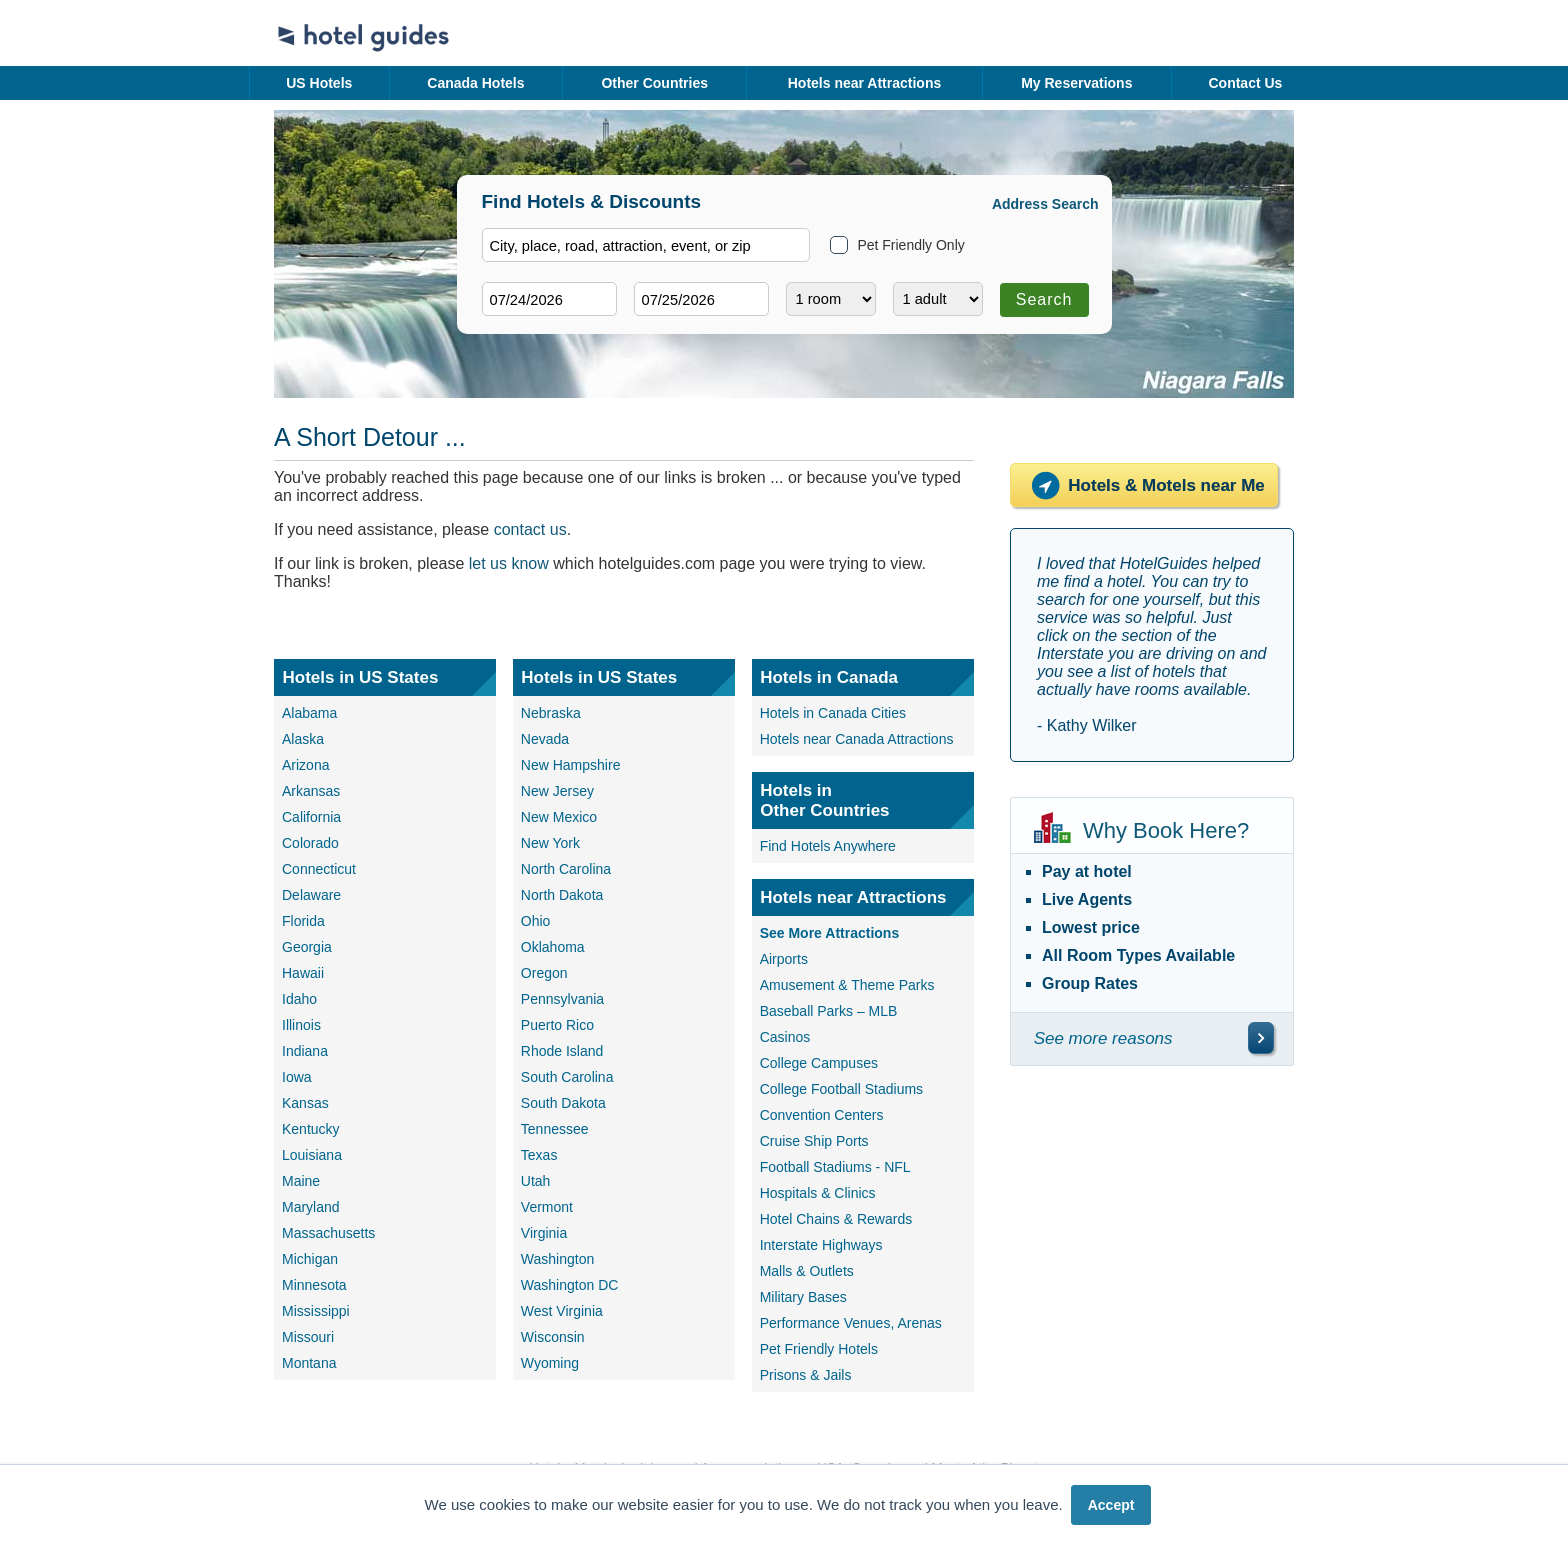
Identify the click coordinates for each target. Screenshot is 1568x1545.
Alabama (309, 713)
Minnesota (314, 1285)
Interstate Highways (821, 1245)
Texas (539, 1155)
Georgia (307, 947)
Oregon (544, 973)
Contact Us (1245, 83)
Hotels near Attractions (865, 83)
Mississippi (316, 1311)
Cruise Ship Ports (814, 1141)
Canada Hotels (475, 83)
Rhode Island (562, 1051)
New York (550, 843)
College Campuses (819, 1063)
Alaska (303, 739)
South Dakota (563, 1103)
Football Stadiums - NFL (835, 1167)
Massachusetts (328, 1233)
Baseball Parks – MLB (829, 1011)
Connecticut (319, 869)
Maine (301, 1181)
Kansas (305, 1103)
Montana (309, 1363)
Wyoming (550, 1363)
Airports (784, 959)
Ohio (536, 921)
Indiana (305, 1051)
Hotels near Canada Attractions (857, 739)
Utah (536, 1181)
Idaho (299, 999)
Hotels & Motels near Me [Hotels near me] (1144, 485)
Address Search (1045, 204)
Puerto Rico (557, 1025)
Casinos (785, 1037)
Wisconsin (553, 1337)
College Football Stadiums (841, 1089)
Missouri (308, 1337)
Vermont (547, 1207)
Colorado (310, 843)
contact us (530, 529)
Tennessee (555, 1129)
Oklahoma (553, 947)
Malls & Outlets (807, 1271)
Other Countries (654, 83)
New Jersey (557, 791)
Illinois (301, 1025)
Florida (303, 921)
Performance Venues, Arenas (851, 1323)
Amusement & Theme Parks (847, 985)
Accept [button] (1111, 1505)
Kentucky (311, 1129)
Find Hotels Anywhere (828, 846)
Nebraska (551, 713)
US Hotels (319, 83)
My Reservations (1076, 83)
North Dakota (562, 895)
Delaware (311, 895)
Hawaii (303, 973)
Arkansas (311, 791)
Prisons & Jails (806, 1375)
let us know (509, 563)
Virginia (544, 1233)
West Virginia (562, 1311)
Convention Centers (822, 1115)
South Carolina (567, 1077)
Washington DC (570, 1285)
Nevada (545, 739)
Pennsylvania (562, 999)
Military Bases (803, 1297)
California (311, 817)
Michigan (310, 1259)
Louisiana (312, 1155)
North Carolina (566, 869)
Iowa (297, 1077)
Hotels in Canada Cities (833, 713)
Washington (557, 1259)
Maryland (311, 1207)
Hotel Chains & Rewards (836, 1219)
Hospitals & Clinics (818, 1193)
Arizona (305, 765)
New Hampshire (571, 765)
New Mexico (559, 817)
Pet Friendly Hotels (819, 1349)
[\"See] (1261, 1038)
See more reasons (1103, 1038)
